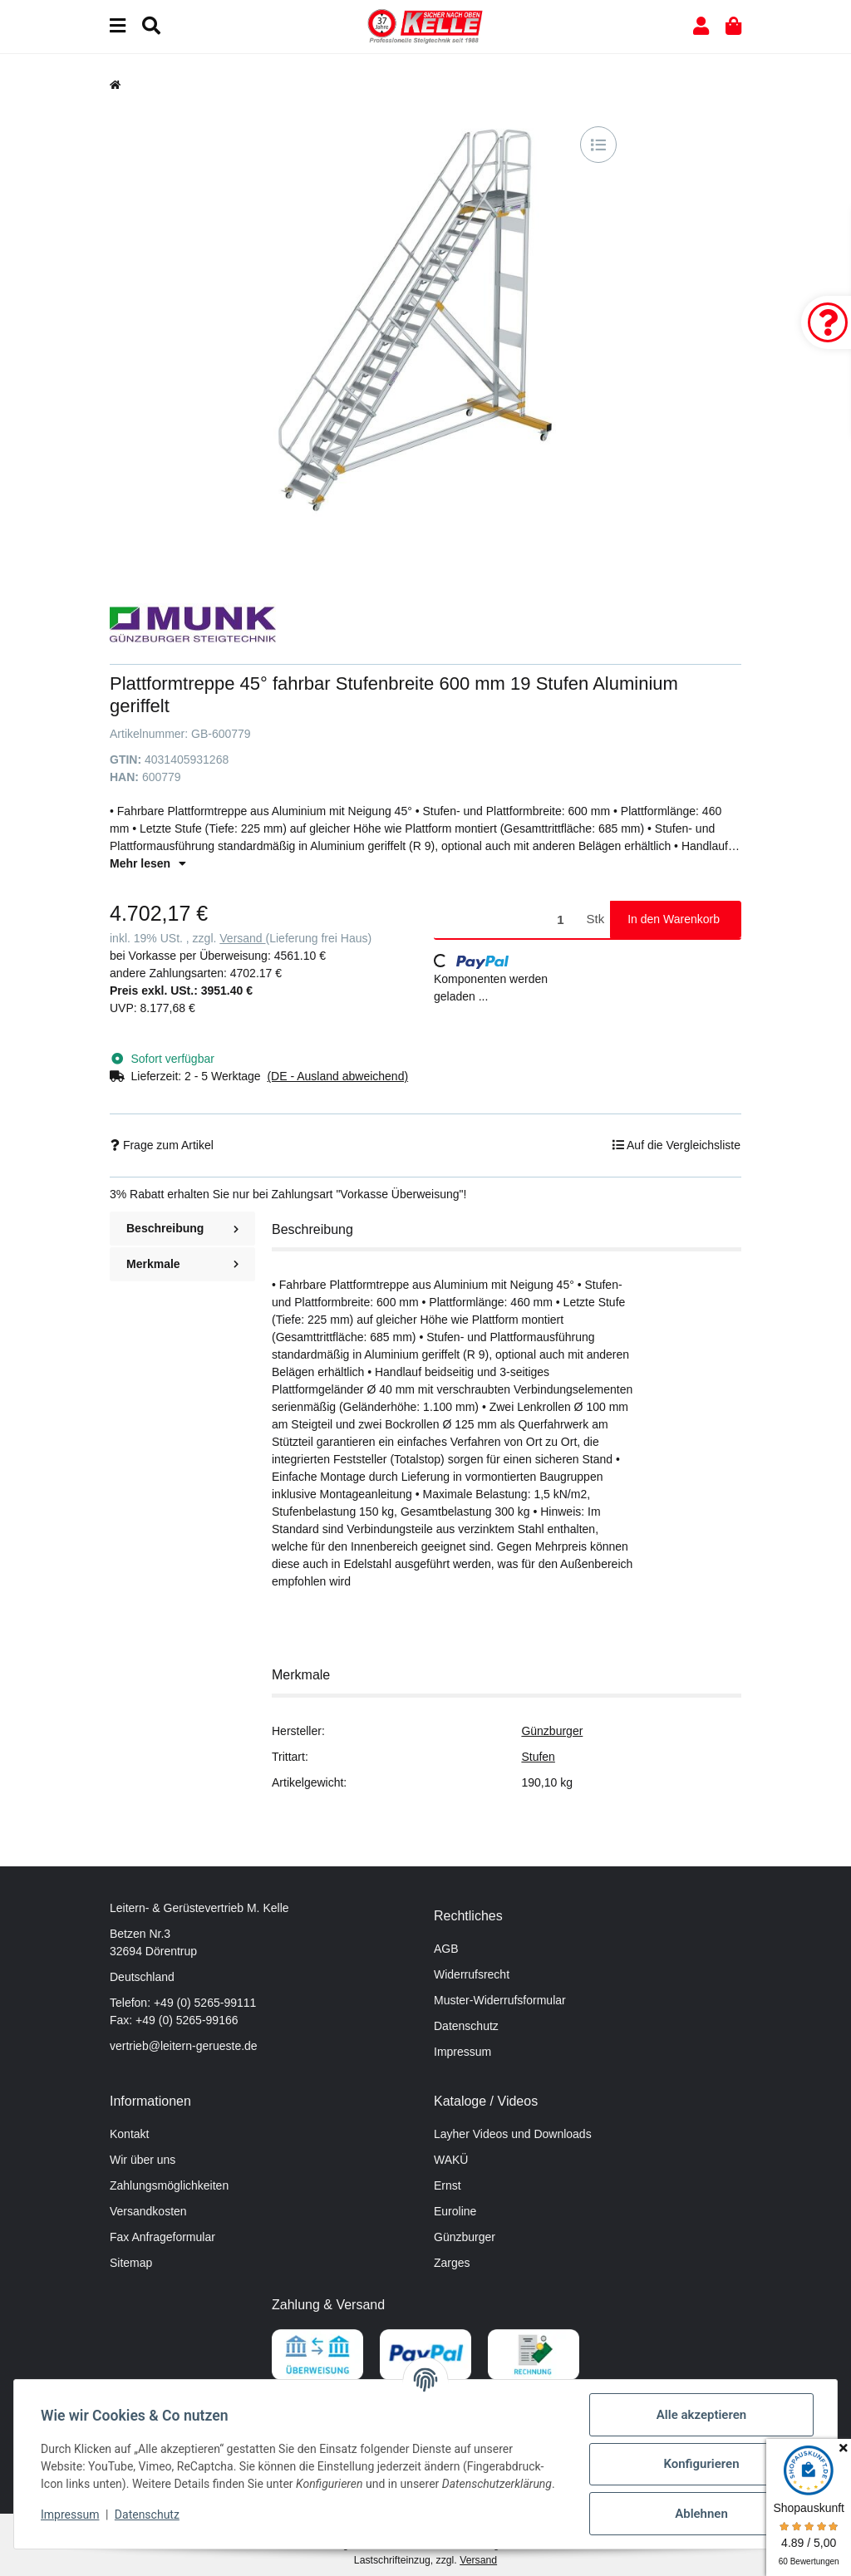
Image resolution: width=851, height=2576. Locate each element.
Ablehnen (701, 2513)
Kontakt (129, 2134)
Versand (242, 938)
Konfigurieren (701, 2463)
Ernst (447, 2185)
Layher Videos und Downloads (513, 2134)
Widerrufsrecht (471, 1974)
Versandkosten (148, 2211)
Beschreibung (182, 1228)
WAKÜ (451, 2159)
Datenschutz (466, 2026)
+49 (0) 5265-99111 (205, 2002)
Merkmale (182, 1264)
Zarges (452, 2262)
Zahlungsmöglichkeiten (169, 2185)
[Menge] (507, 919)
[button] (701, 26)
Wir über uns (142, 2159)
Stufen (537, 1756)
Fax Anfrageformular (162, 2237)
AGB (446, 1948)
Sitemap (131, 2262)
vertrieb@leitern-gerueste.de (184, 2045)
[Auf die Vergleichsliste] (598, 144)
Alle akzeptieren (701, 2414)
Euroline (455, 2211)
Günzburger (552, 1731)
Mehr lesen (148, 863)
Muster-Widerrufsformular (500, 2000)
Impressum (462, 2051)
